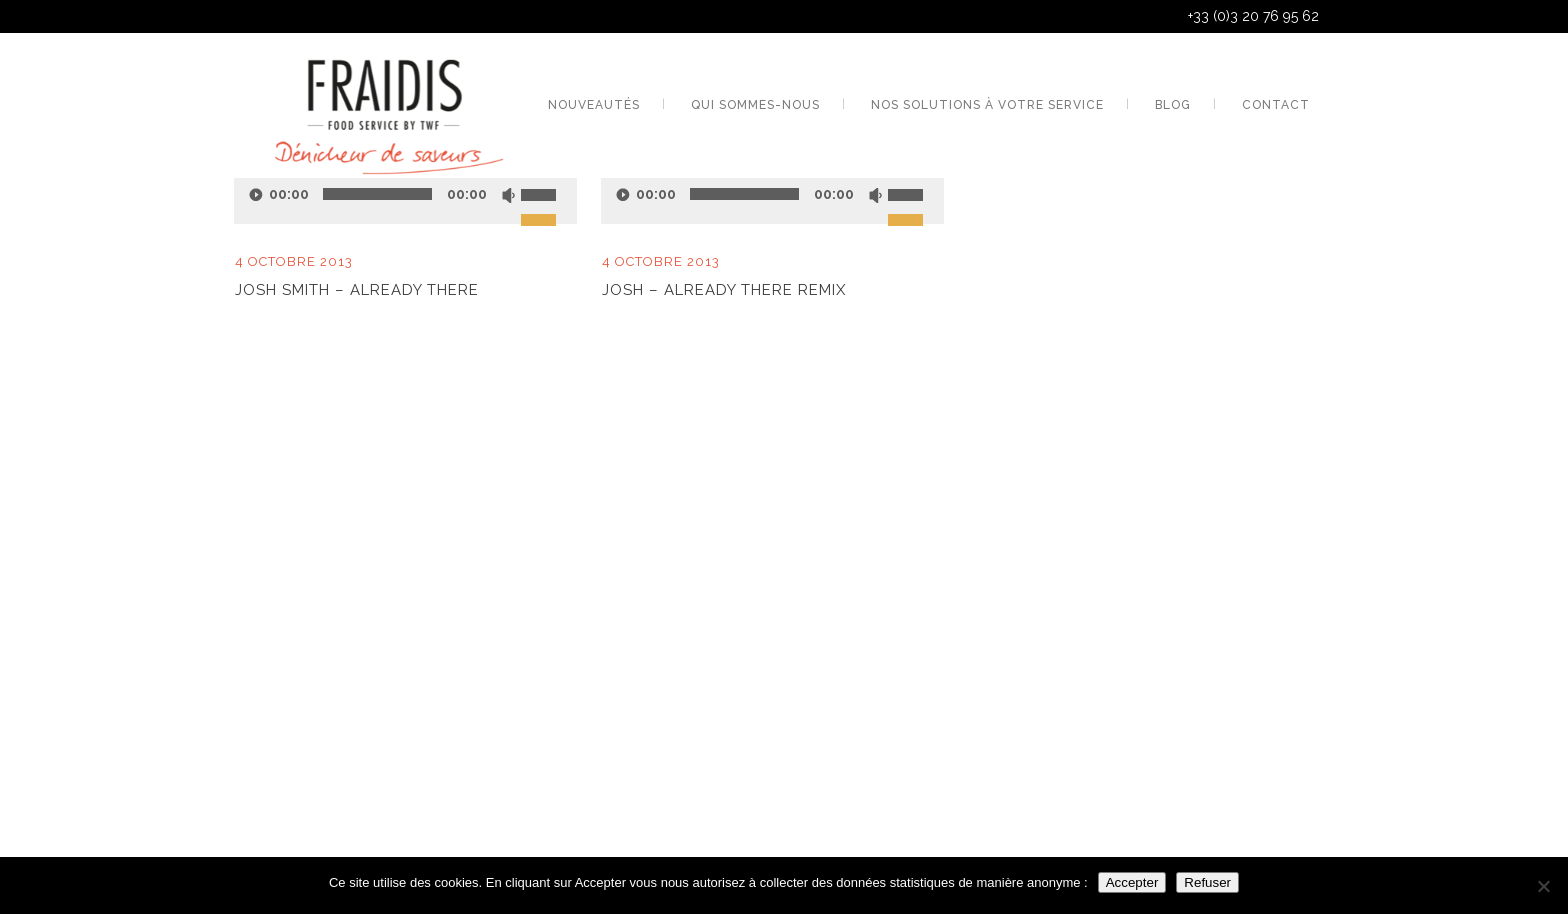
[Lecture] (623, 194)
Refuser (1207, 882)
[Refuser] (1543, 886)
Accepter (1132, 882)
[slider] (549, 182)
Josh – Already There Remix (724, 290)
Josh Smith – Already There (357, 290)
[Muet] (508, 195)
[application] (405, 194)
